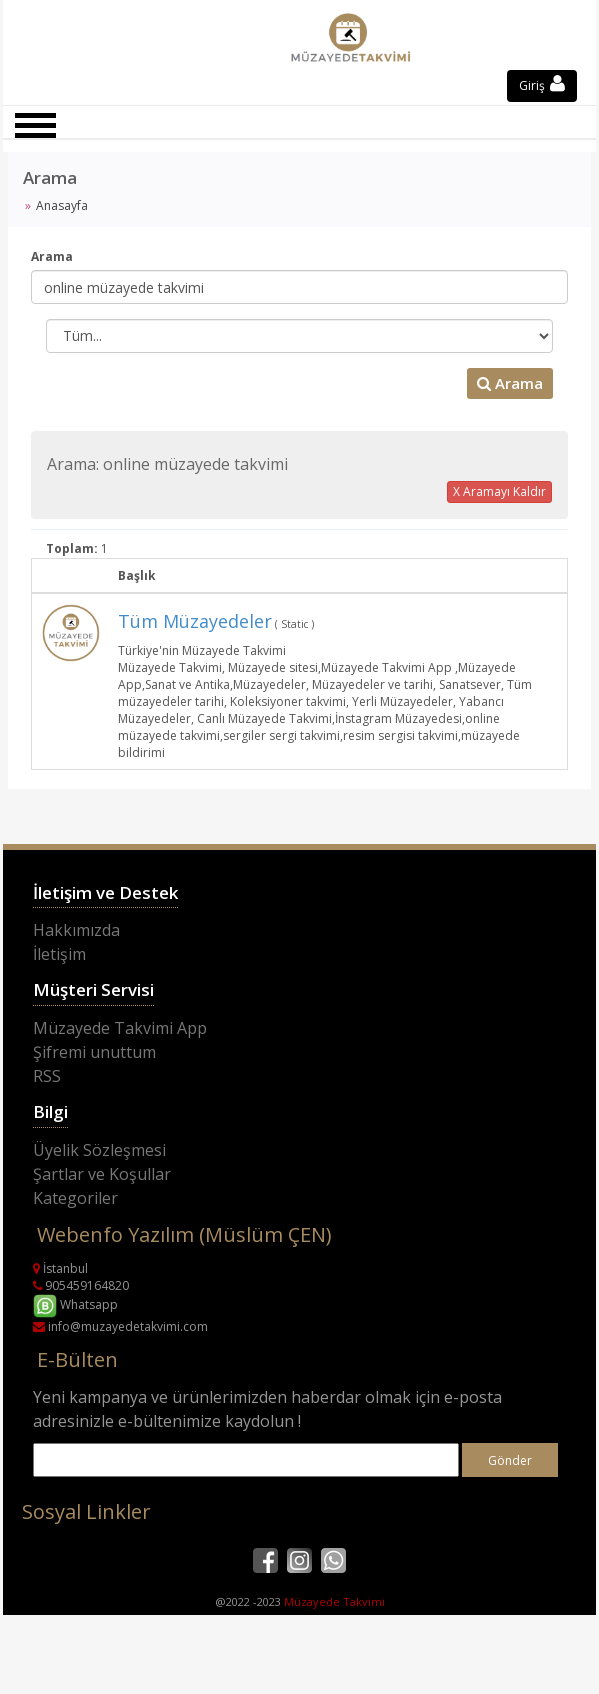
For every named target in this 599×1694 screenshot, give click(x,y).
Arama (52, 256)
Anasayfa (62, 205)
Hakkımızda (76, 930)
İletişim (59, 954)
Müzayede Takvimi (334, 1601)
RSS (47, 1076)
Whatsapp (75, 1304)
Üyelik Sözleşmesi (99, 1150)
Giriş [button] (542, 85)
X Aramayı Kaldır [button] (499, 491)
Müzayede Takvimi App (120, 1028)
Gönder (510, 1460)
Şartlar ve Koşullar (102, 1174)
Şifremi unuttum (94, 1052)
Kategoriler (75, 1198)
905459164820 (81, 1285)
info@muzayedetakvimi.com (120, 1326)
